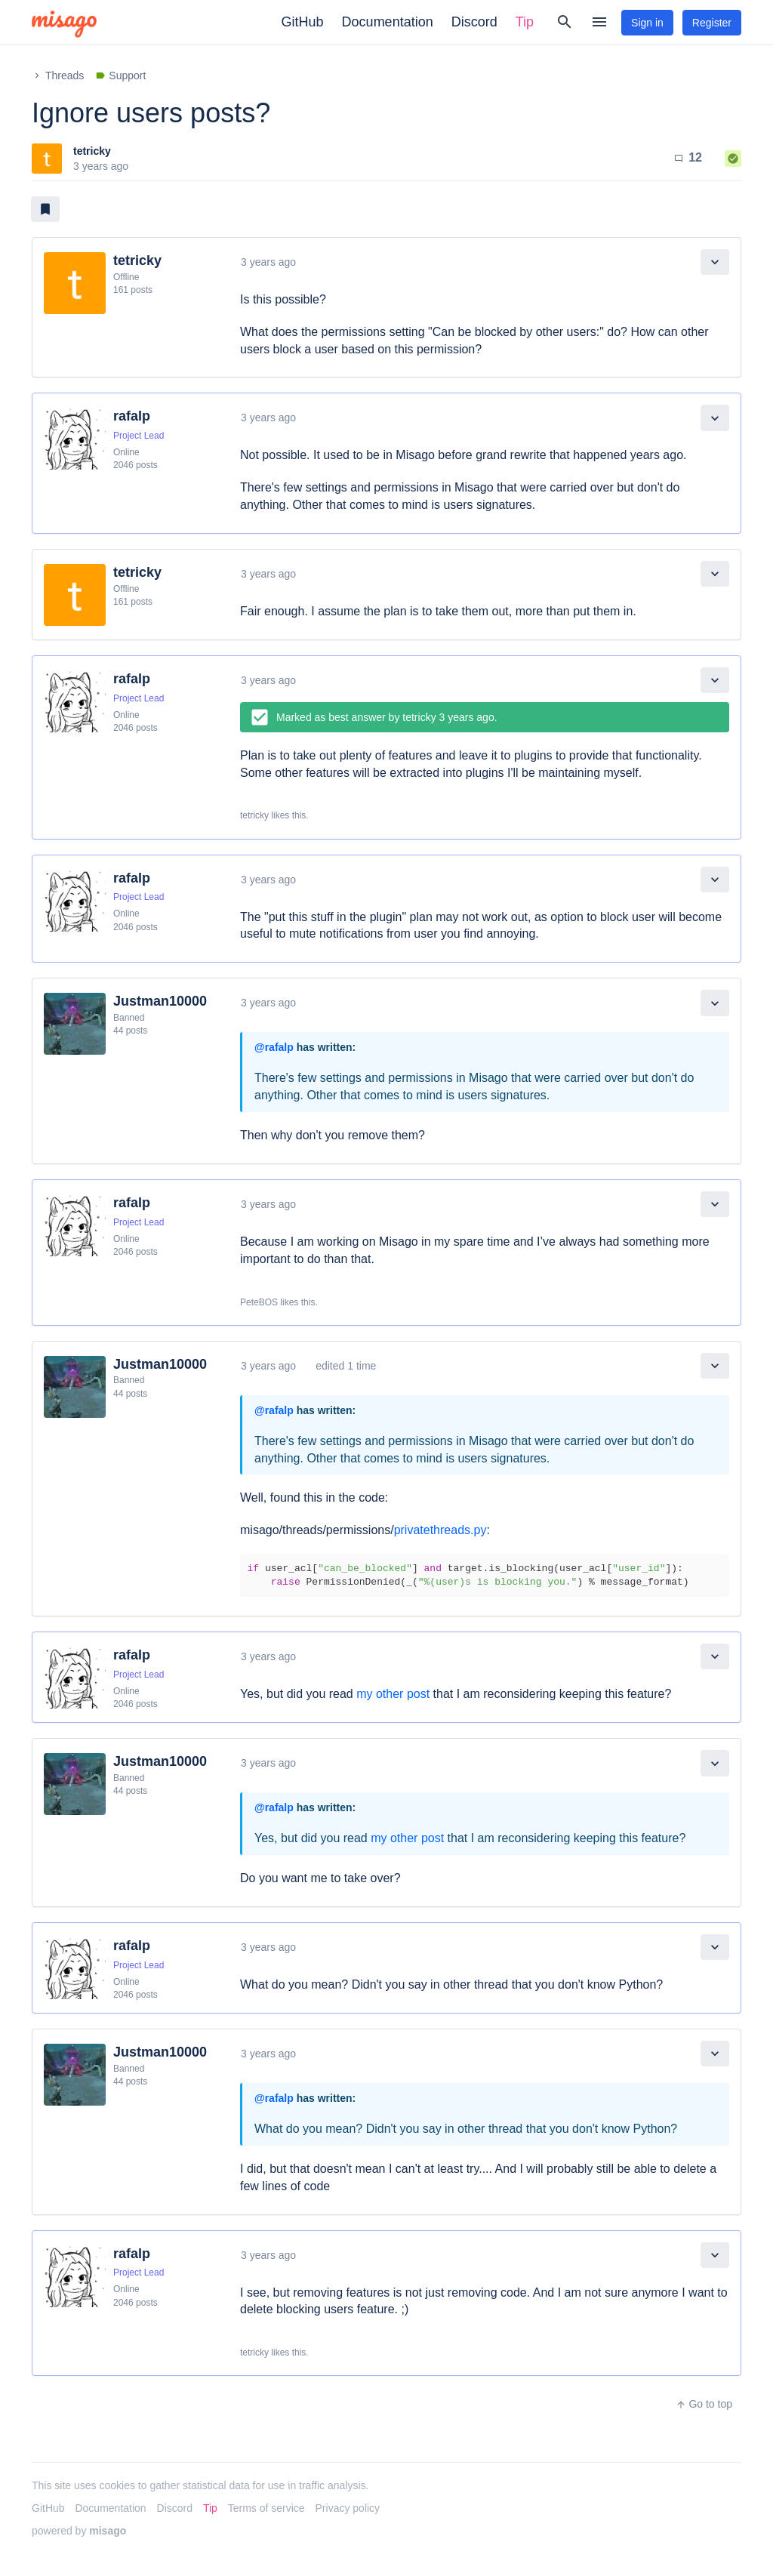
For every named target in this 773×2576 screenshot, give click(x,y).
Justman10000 (160, 1001)
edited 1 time (346, 1366)
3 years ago (268, 262)
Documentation (387, 21)
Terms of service (266, 2508)
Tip (525, 21)
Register (711, 23)
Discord (474, 21)
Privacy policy (348, 2508)
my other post (393, 1693)
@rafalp (274, 1047)
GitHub (303, 21)
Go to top (704, 2404)
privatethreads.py (440, 1530)
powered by (79, 2531)
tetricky (92, 151)
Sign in (647, 23)
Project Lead (138, 435)
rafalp (131, 416)
